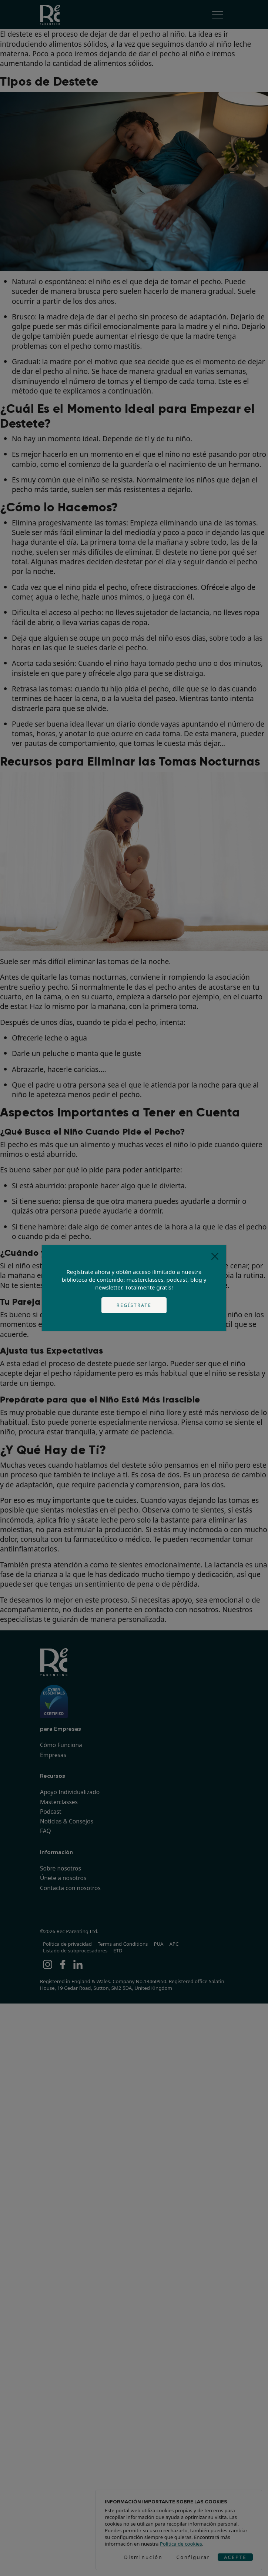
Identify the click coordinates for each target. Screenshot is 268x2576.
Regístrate (134, 1305)
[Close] (215, 1256)
